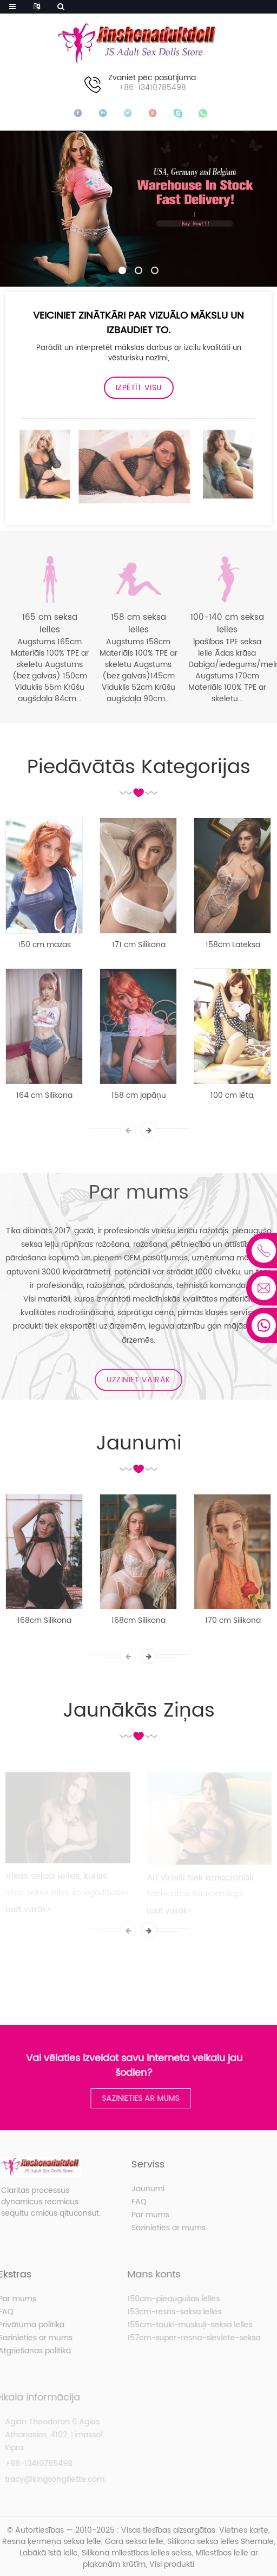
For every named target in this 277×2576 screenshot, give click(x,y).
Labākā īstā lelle (48, 2553)
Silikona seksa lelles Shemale (220, 2541)
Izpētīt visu (139, 387)
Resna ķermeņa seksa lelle (51, 2541)
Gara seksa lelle (134, 2541)
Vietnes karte (243, 2530)
